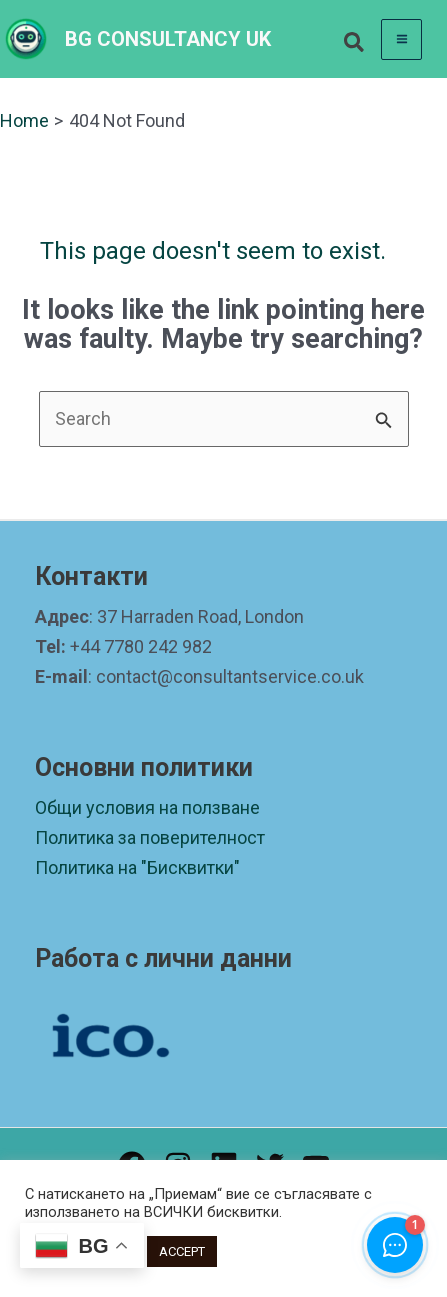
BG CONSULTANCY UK (168, 39)
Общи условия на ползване (147, 807)
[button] (355, 45)
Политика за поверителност (150, 837)
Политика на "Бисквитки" (137, 867)
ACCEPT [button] (182, 1251)
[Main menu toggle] (401, 39)
